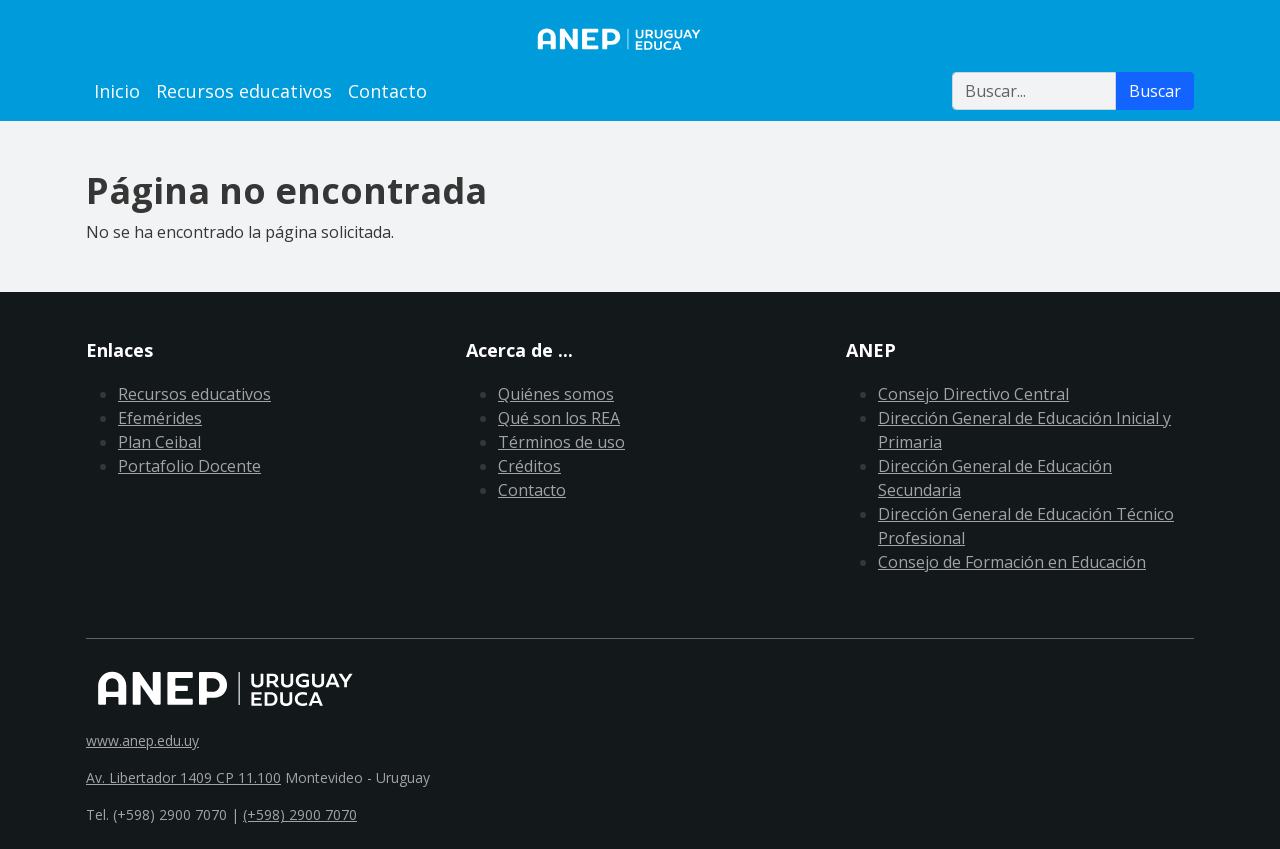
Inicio (117, 91)
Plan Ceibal (159, 442)
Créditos (529, 466)
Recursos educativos (244, 91)
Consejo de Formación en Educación (1012, 562)
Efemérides (160, 418)
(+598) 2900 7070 (300, 814)
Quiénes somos (556, 394)
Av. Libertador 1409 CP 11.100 (183, 777)
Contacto (387, 91)
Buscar (1155, 91)
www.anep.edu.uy (142, 740)
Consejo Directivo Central (973, 394)
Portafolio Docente (189, 466)
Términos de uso (561, 442)
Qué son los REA (559, 418)
